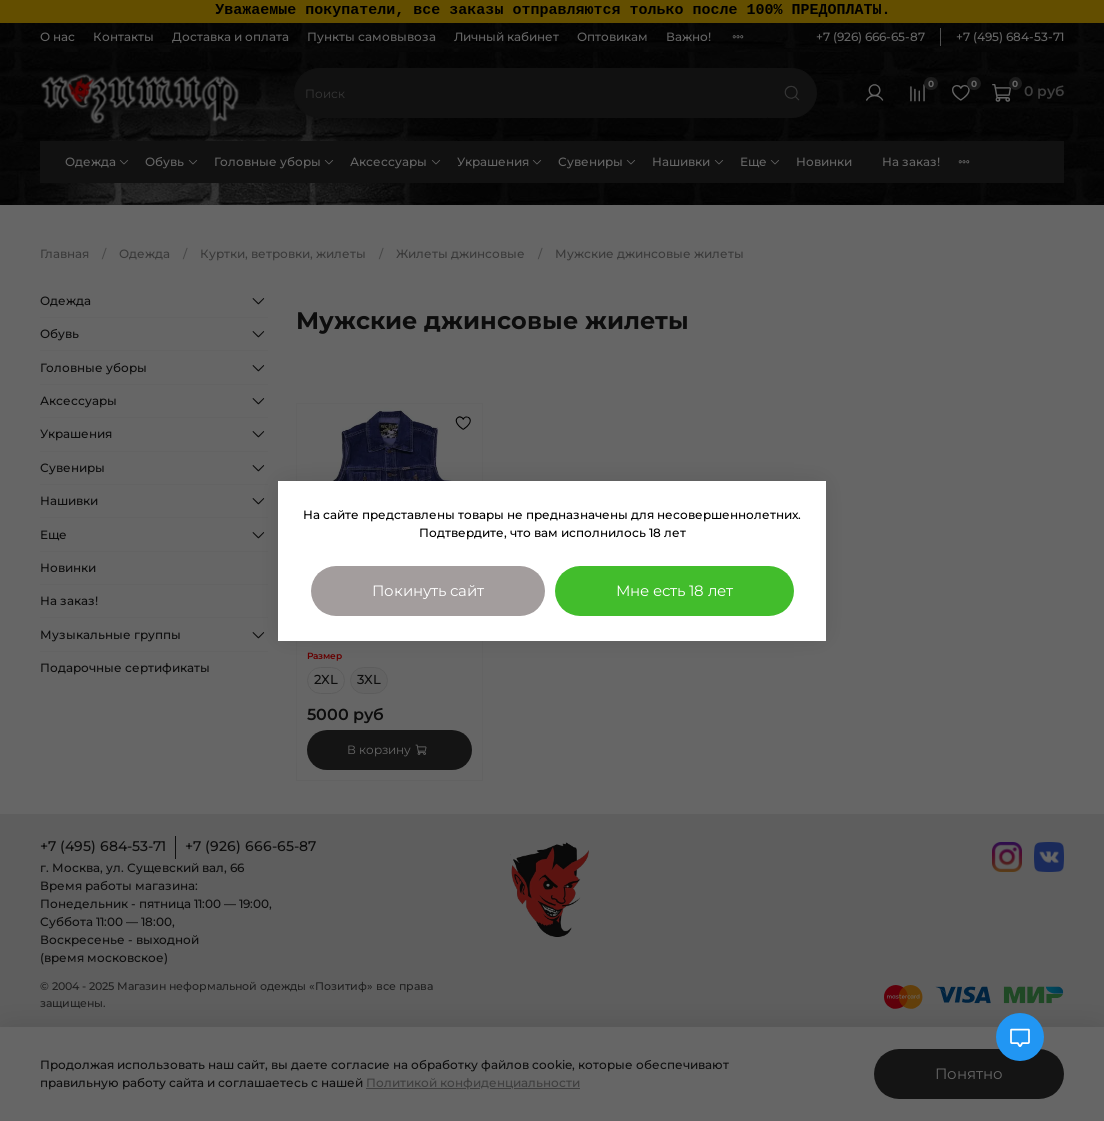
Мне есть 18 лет (674, 590)
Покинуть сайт (428, 590)
